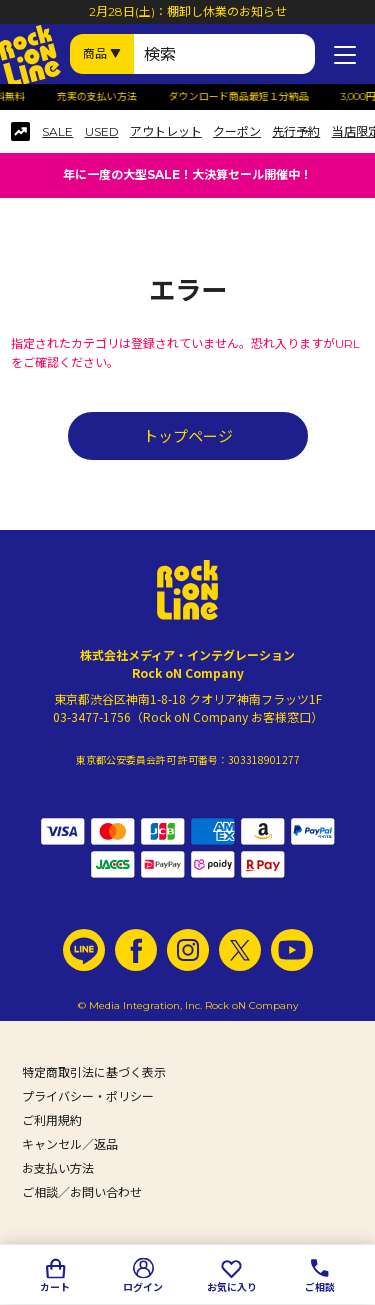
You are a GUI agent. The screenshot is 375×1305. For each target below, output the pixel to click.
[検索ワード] (224, 54)
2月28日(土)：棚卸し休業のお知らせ (188, 11)
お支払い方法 (58, 1168)
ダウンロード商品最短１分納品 (253, 97)
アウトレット (166, 132)
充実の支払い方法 (111, 97)
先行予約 (296, 132)
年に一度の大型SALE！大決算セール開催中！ (187, 174)
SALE (57, 132)
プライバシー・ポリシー (88, 1096)
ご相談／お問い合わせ (82, 1192)
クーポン (237, 132)
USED (102, 132)
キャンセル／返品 (70, 1144)
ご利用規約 (52, 1120)
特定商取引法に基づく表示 (94, 1072)
